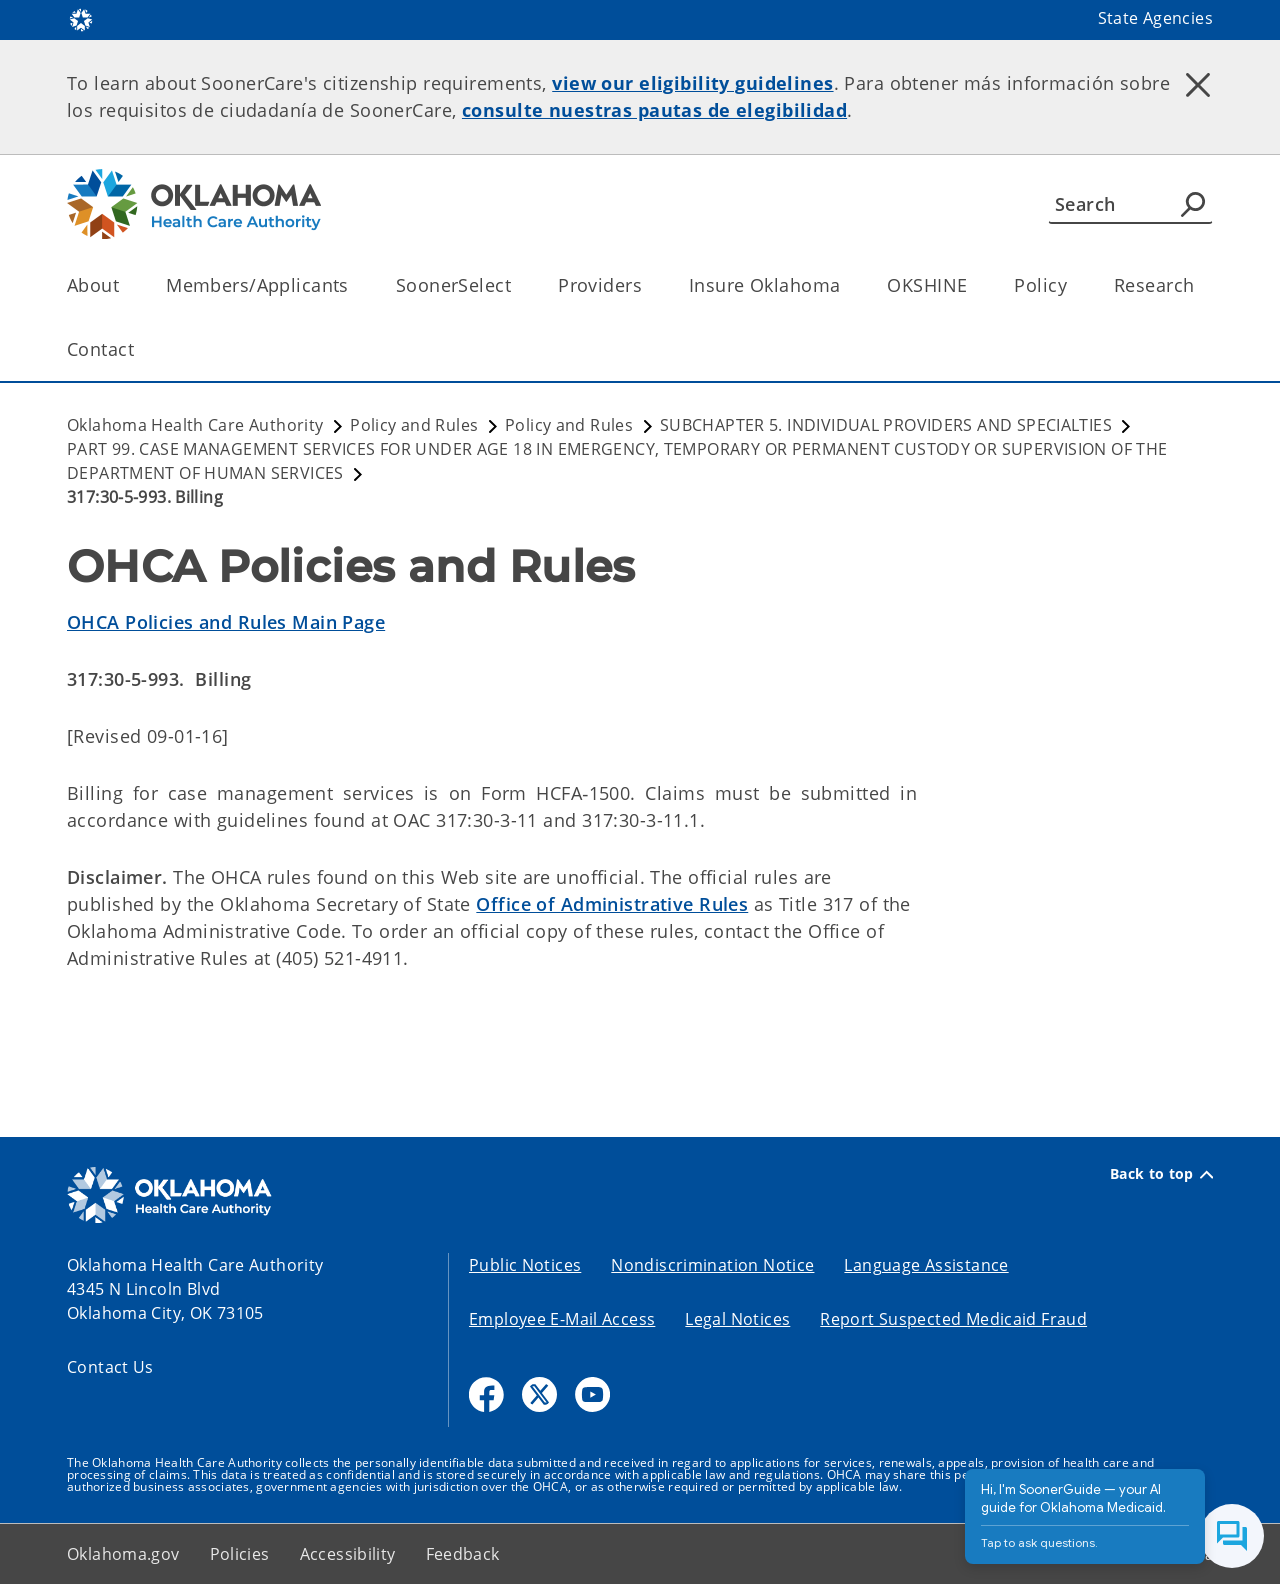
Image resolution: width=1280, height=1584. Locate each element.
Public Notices (525, 1265)
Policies (240, 1554)
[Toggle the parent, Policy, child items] (1073, 285)
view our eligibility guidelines (692, 83)
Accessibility (348, 1554)
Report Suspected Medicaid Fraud (953, 1319)
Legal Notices (737, 1319)
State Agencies (1155, 18)
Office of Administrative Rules (612, 904)
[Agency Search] (1193, 204)
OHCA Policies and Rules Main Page (226, 622)
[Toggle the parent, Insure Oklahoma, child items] (846, 285)
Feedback (463, 1554)
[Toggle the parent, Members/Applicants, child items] (355, 285)
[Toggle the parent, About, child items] (125, 285)
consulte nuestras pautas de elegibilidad (654, 110)
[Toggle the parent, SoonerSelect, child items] (517, 285)
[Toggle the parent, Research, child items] (1200, 285)
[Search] (1130, 204)
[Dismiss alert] (1198, 85)
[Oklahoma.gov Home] (81, 18)
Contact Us (110, 1367)
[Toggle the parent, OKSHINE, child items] (973, 285)
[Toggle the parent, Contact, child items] (140, 349)
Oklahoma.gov (123, 1554)
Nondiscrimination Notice (712, 1265)
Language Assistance (926, 1265)
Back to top (1161, 1174)
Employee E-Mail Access (562, 1319)
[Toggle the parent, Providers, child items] (648, 285)
